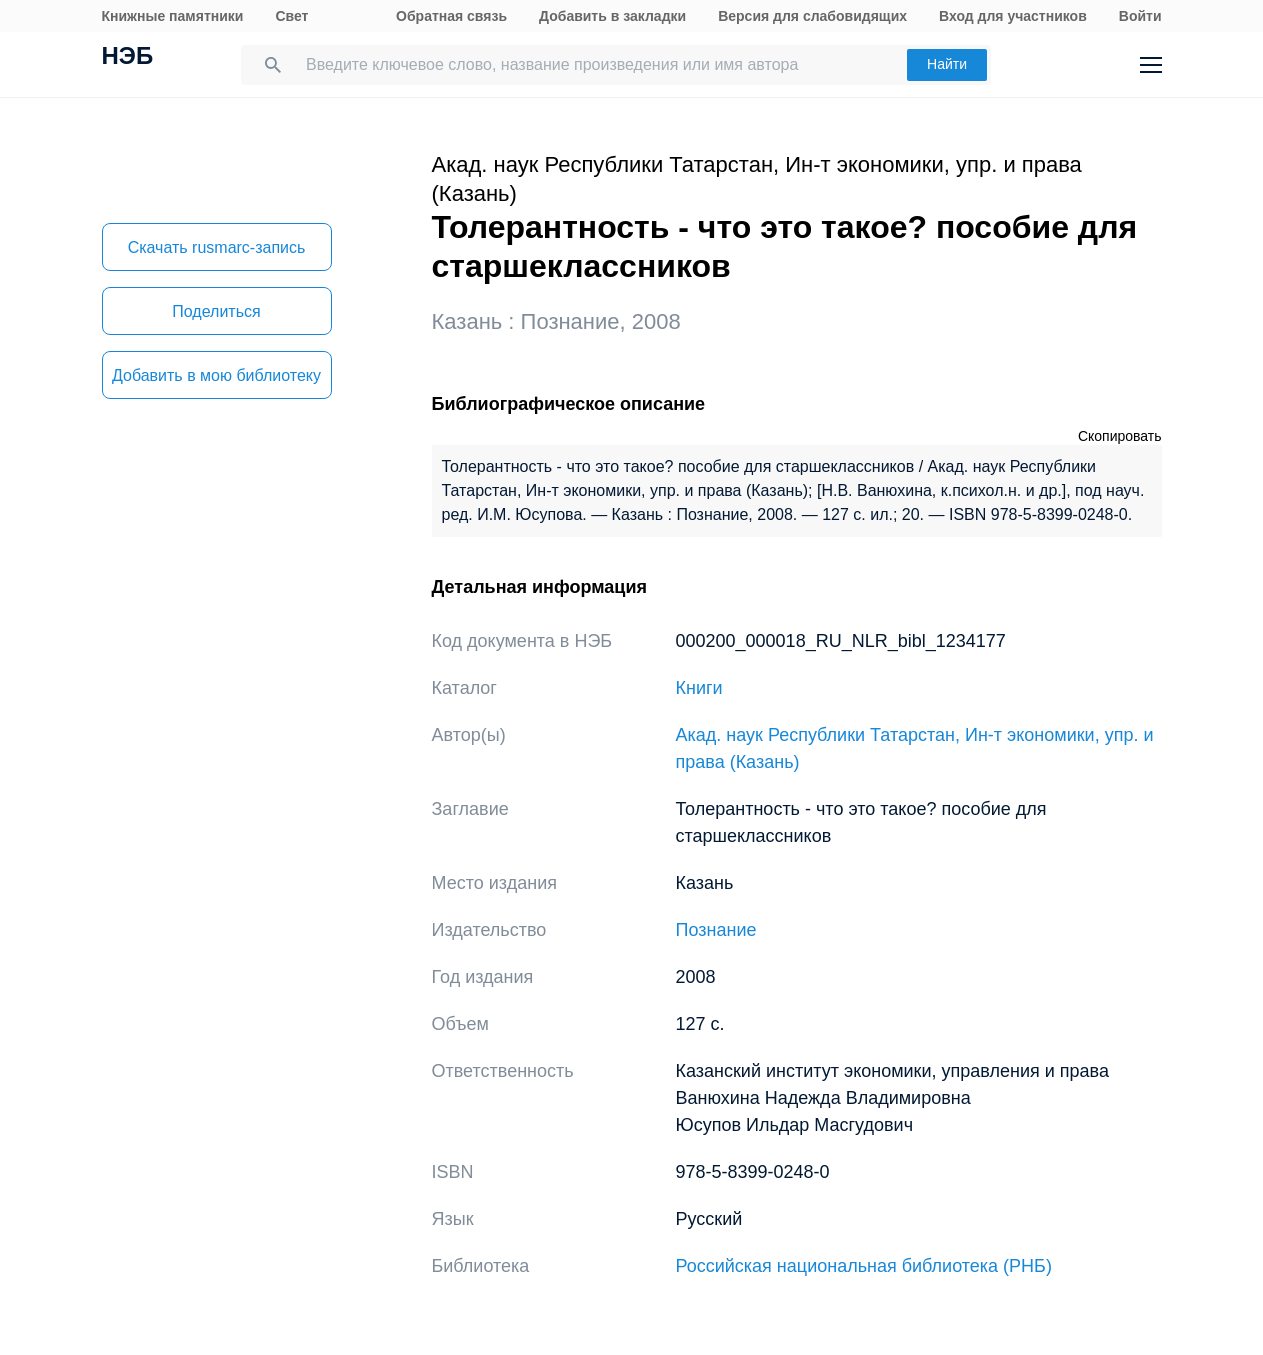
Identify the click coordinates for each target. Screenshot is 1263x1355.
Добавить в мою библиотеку (216, 375)
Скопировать (1120, 436)
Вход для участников (1013, 16)
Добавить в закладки (612, 16)
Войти (1140, 16)
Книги (699, 688)
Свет (291, 16)
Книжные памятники (173, 16)
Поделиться (216, 311)
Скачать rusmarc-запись (217, 247)
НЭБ (128, 58)
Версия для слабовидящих (812, 16)
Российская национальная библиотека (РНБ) (864, 1266)
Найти (947, 64)
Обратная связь (451, 16)
